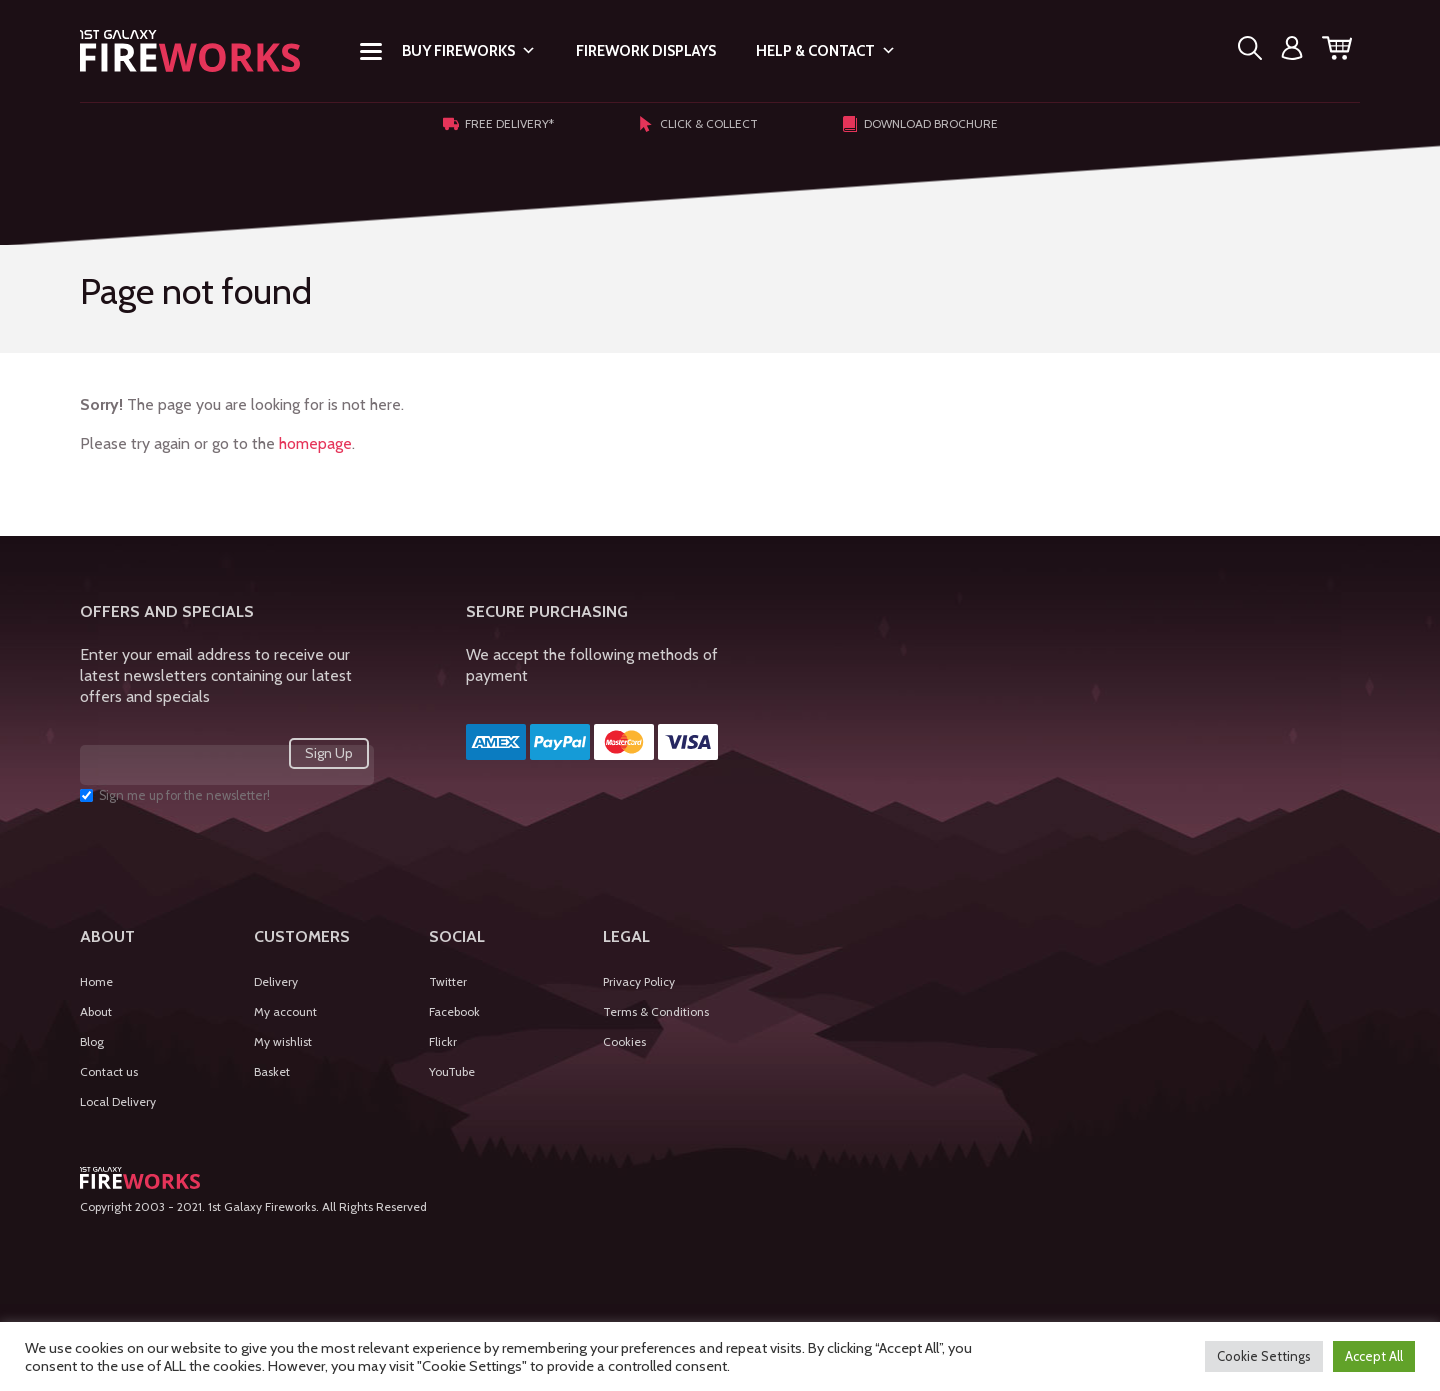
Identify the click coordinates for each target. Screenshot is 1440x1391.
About (96, 1011)
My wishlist (283, 1041)
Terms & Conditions (656, 1011)
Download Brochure (920, 124)
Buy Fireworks (469, 51)
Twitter (448, 981)
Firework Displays (646, 51)
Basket (272, 1071)
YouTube (452, 1071)
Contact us (109, 1071)
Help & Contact (826, 51)
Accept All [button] (1374, 1356)
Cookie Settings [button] (1264, 1356)
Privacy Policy (639, 981)
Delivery (276, 981)
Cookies (624, 1041)
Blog (92, 1041)
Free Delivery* (498, 124)
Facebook (454, 1011)
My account (285, 1011)
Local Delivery (118, 1101)
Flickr (443, 1041)
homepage (315, 443)
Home (96, 981)
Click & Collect (698, 124)
